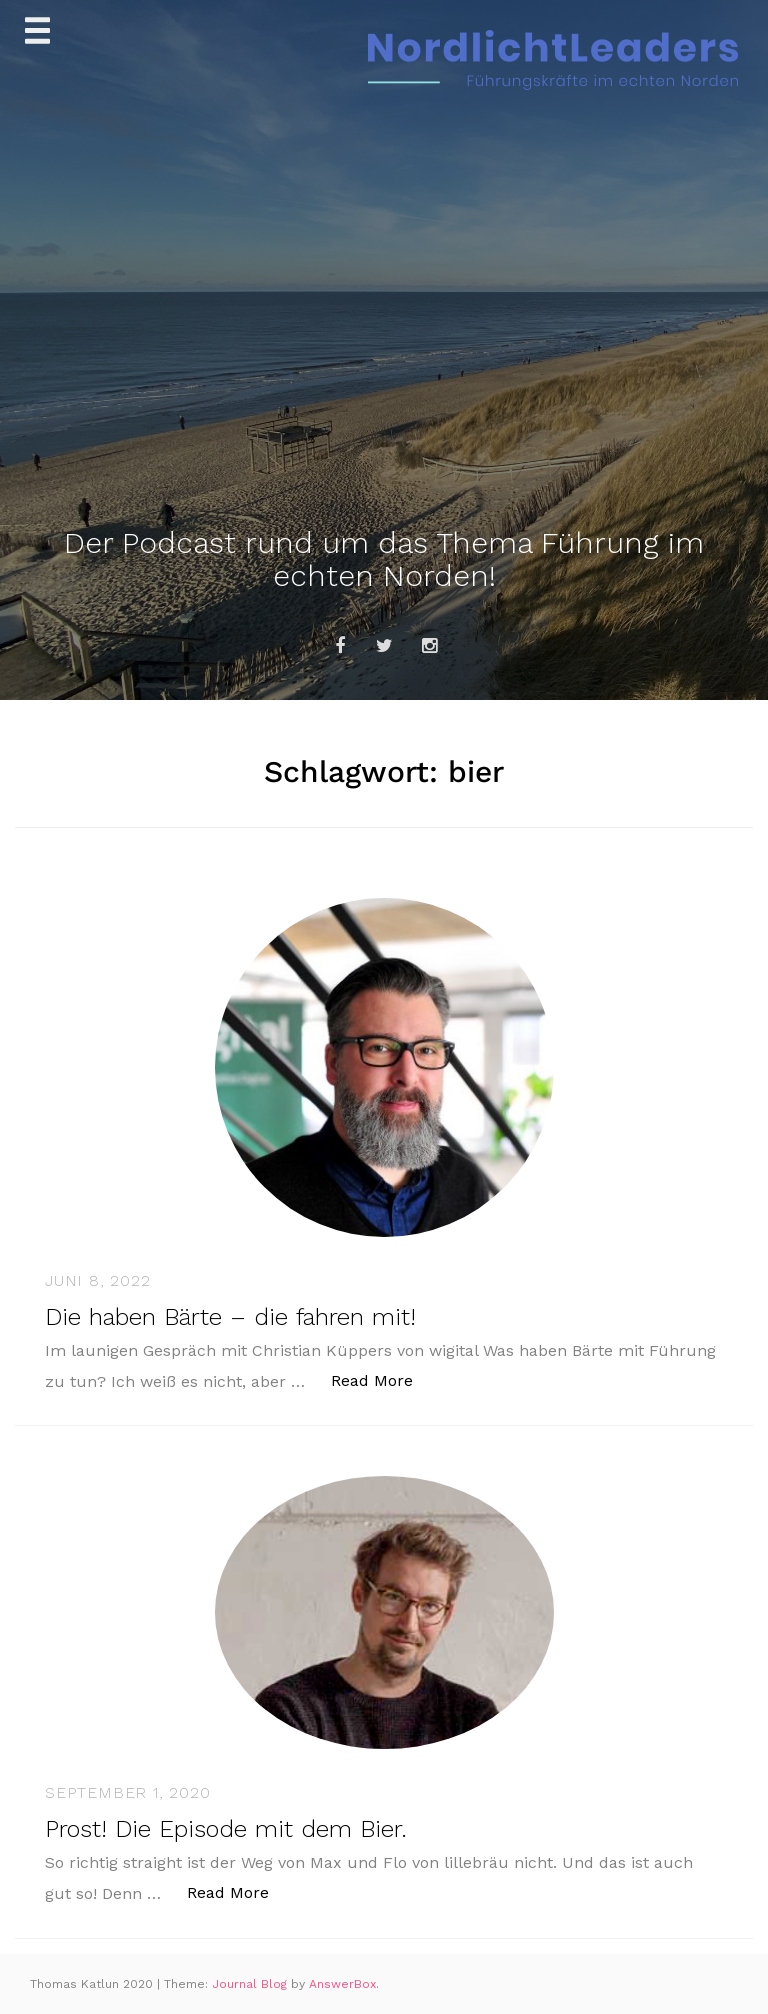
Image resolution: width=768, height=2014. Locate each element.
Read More (382, 1379)
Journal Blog (251, 1984)
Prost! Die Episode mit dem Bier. (226, 1829)
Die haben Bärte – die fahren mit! (230, 1317)
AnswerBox (342, 1984)
